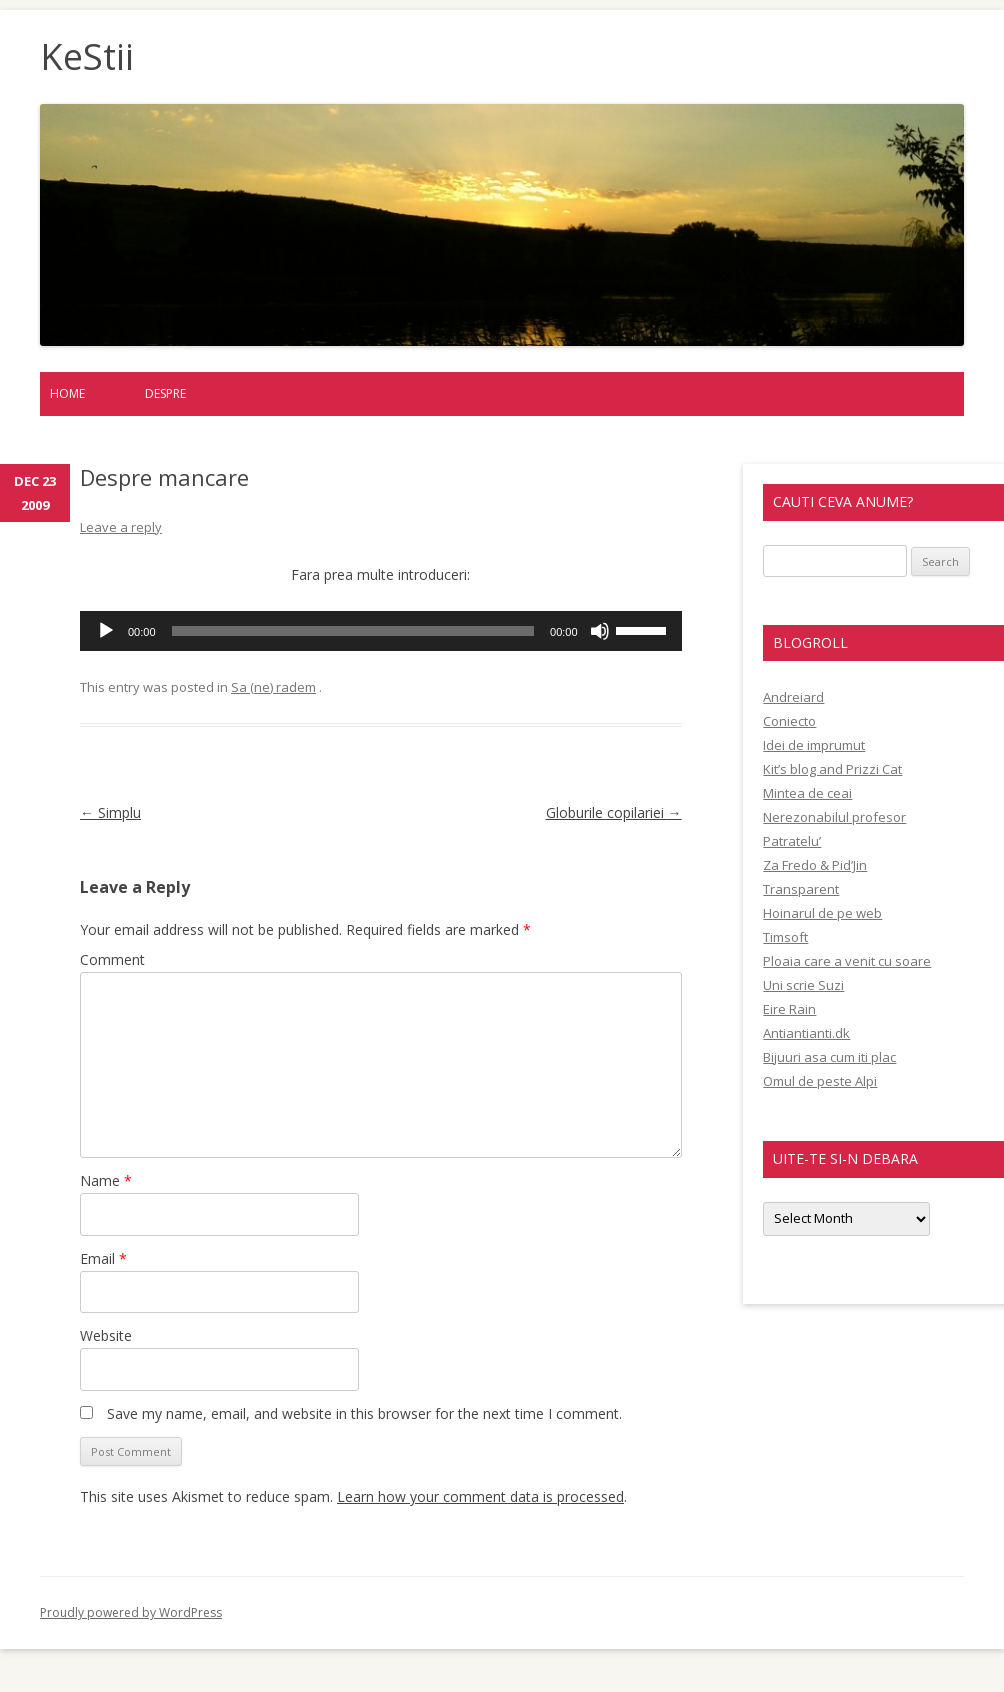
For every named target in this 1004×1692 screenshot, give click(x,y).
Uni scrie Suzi (803, 985)
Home (67, 393)
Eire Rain (789, 1009)
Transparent (801, 889)
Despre (165, 393)
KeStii (87, 57)
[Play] (106, 631)
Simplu (110, 812)
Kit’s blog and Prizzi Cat (832, 769)
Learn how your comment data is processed (480, 1496)
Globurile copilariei (614, 812)
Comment (112, 959)
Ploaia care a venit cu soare (847, 961)
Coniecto (789, 721)
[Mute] (600, 631)
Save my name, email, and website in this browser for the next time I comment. (364, 1413)
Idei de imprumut (814, 745)
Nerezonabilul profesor (834, 817)
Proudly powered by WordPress (131, 1612)
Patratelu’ (792, 841)
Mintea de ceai (807, 793)
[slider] (353, 631)
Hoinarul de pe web (822, 913)
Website (106, 1335)
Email (103, 1258)
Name (106, 1180)
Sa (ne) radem (273, 687)
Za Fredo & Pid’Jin (815, 865)
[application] (381, 631)
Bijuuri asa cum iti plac (829, 1057)
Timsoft (785, 937)
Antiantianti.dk (806, 1033)
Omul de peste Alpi (820, 1081)
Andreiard (793, 697)
